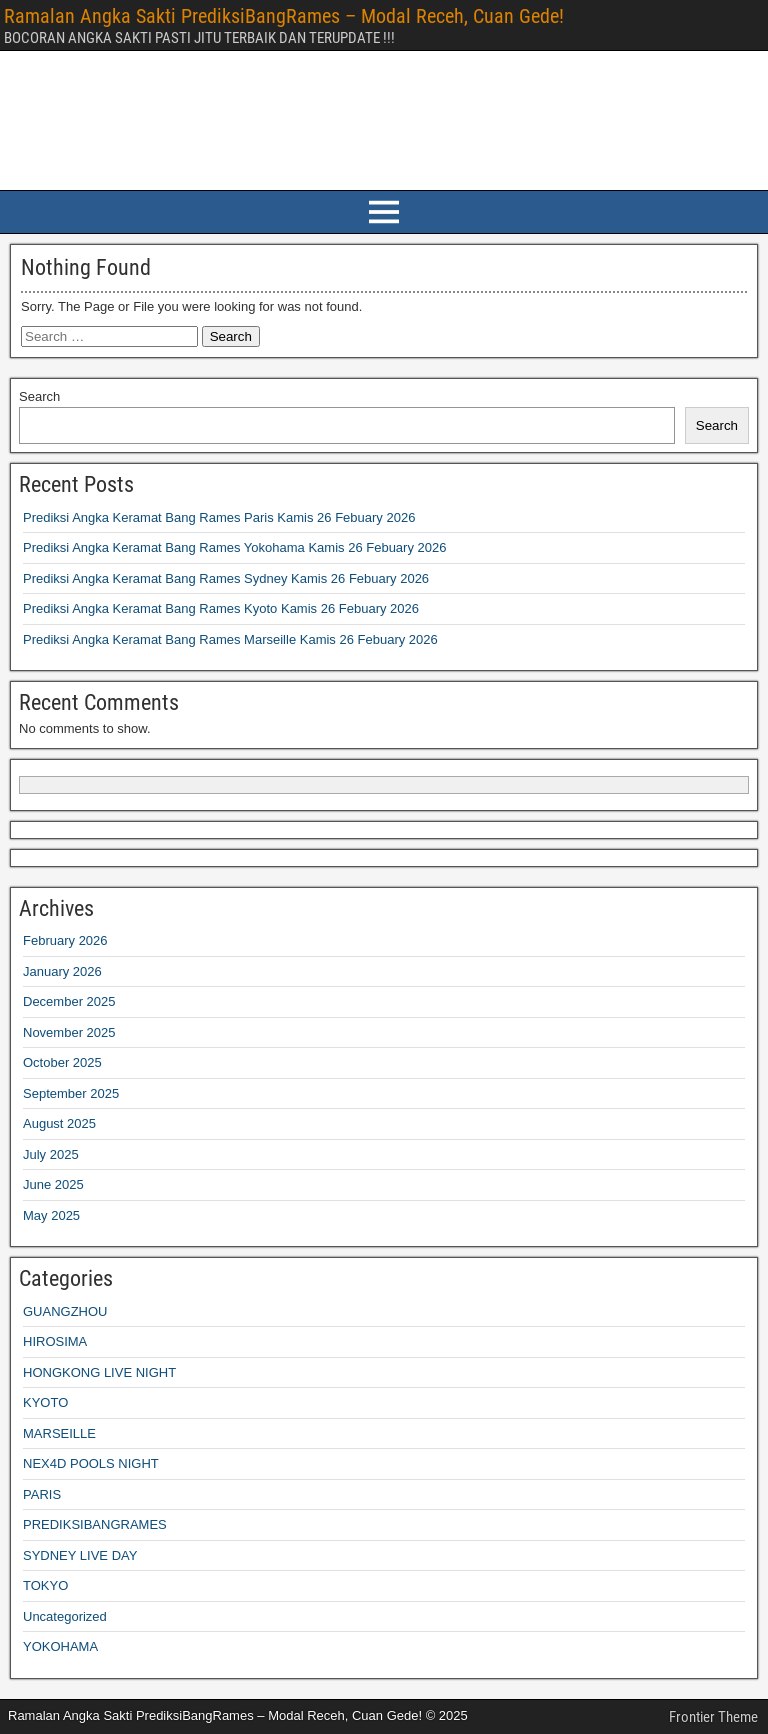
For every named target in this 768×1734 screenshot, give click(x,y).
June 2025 (53, 1184)
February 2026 (65, 940)
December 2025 (69, 1001)
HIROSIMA (55, 1341)
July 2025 (51, 1154)
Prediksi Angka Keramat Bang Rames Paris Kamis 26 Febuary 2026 (219, 517)
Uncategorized (65, 1616)
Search (39, 396)
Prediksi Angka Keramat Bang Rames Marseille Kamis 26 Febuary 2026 (230, 639)
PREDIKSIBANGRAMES (95, 1524)
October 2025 (62, 1062)
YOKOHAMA (60, 1646)
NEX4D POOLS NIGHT (91, 1463)
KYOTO (45, 1402)
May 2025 (51, 1215)
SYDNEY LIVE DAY (80, 1555)
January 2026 (62, 971)
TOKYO (45, 1585)
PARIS (42, 1494)
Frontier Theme (713, 1717)
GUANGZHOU (65, 1311)
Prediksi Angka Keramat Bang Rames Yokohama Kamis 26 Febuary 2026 (234, 547)
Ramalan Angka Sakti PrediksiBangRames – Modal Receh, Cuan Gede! (284, 16)
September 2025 (71, 1093)
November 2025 (69, 1032)
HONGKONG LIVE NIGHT (99, 1372)
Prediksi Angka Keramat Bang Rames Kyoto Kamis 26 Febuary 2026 (221, 608)
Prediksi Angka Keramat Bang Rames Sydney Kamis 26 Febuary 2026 (226, 578)
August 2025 (59, 1123)
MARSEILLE (59, 1433)
